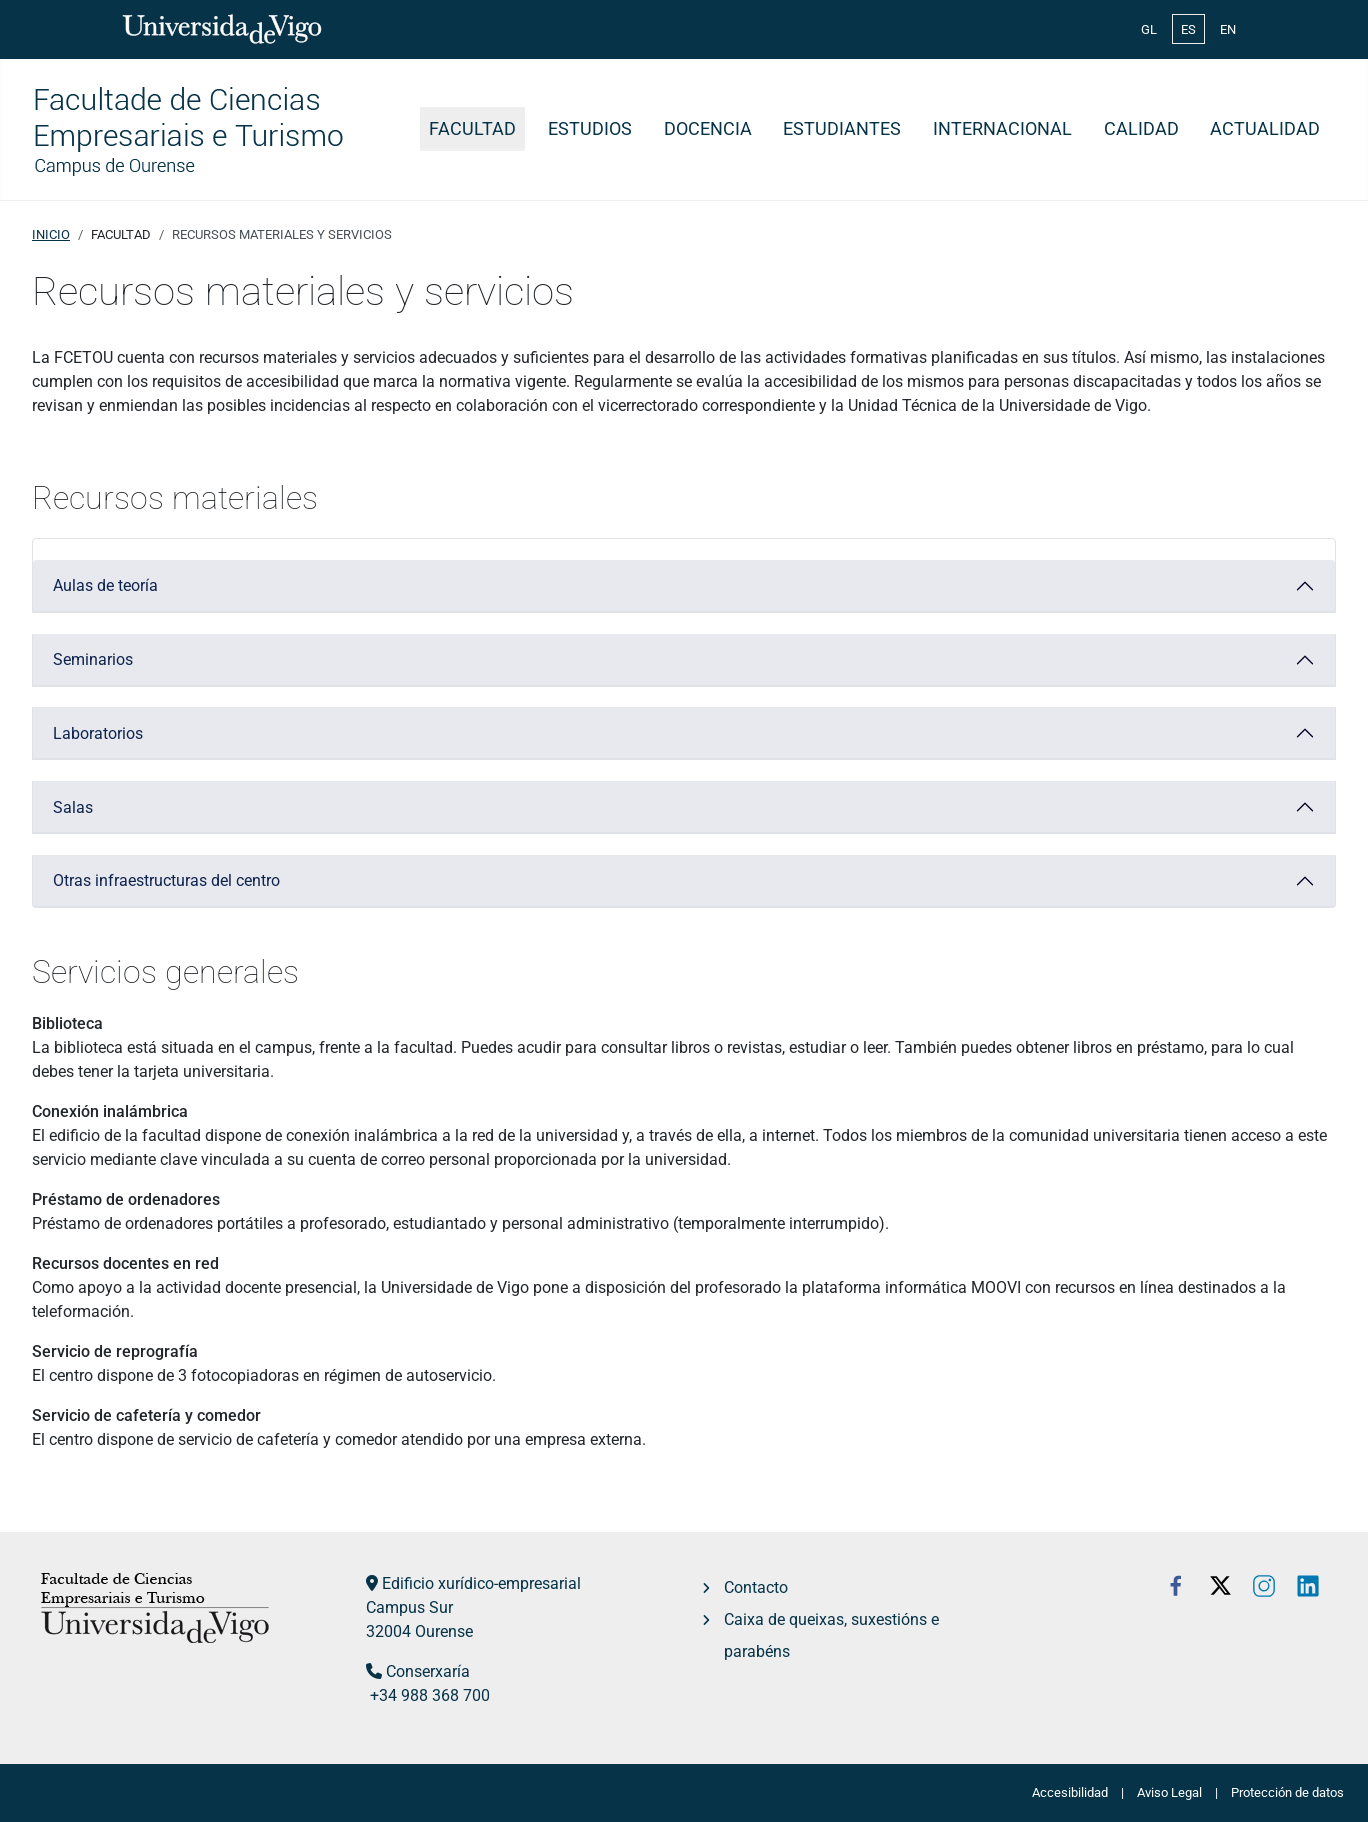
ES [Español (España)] (1188, 29)
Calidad (1141, 129)
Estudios (590, 129)
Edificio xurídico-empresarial (481, 1583)
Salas (73, 807)
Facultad (472, 129)
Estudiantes (842, 129)
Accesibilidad (1070, 1792)
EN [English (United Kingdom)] (1228, 29)
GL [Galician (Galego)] (1149, 29)
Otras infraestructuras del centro (166, 880)
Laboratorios (98, 733)
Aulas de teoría (105, 585)
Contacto (756, 1587)
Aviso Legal (1169, 1792)
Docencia (708, 129)
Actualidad (1265, 129)
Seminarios (93, 659)
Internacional (1002, 129)
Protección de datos (1287, 1792)
